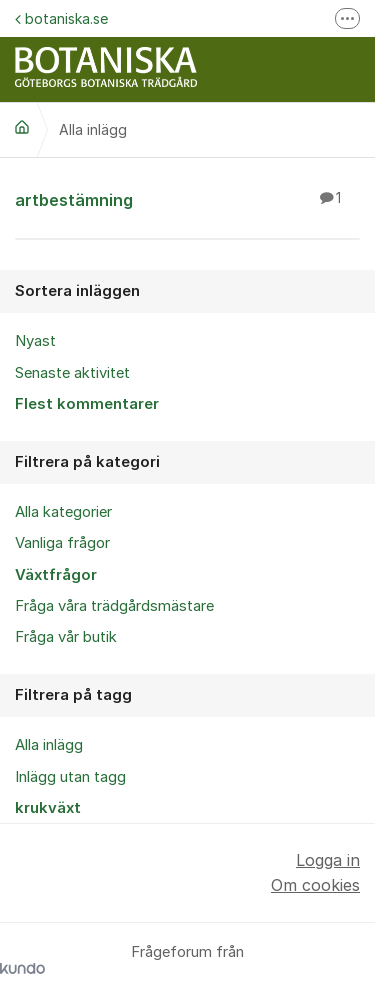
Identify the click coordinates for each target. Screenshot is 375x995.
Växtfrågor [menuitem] (56, 575)
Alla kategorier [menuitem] (63, 512)
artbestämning (187, 199)
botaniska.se (61, 18)
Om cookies (315, 885)
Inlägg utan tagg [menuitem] (70, 777)
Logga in (328, 860)
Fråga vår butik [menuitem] (66, 637)
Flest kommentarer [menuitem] (87, 404)
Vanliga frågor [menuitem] (62, 543)
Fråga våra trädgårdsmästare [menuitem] (114, 606)
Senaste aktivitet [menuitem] (72, 373)
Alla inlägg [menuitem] (49, 745)
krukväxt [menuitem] (48, 808)
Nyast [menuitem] (35, 341)
